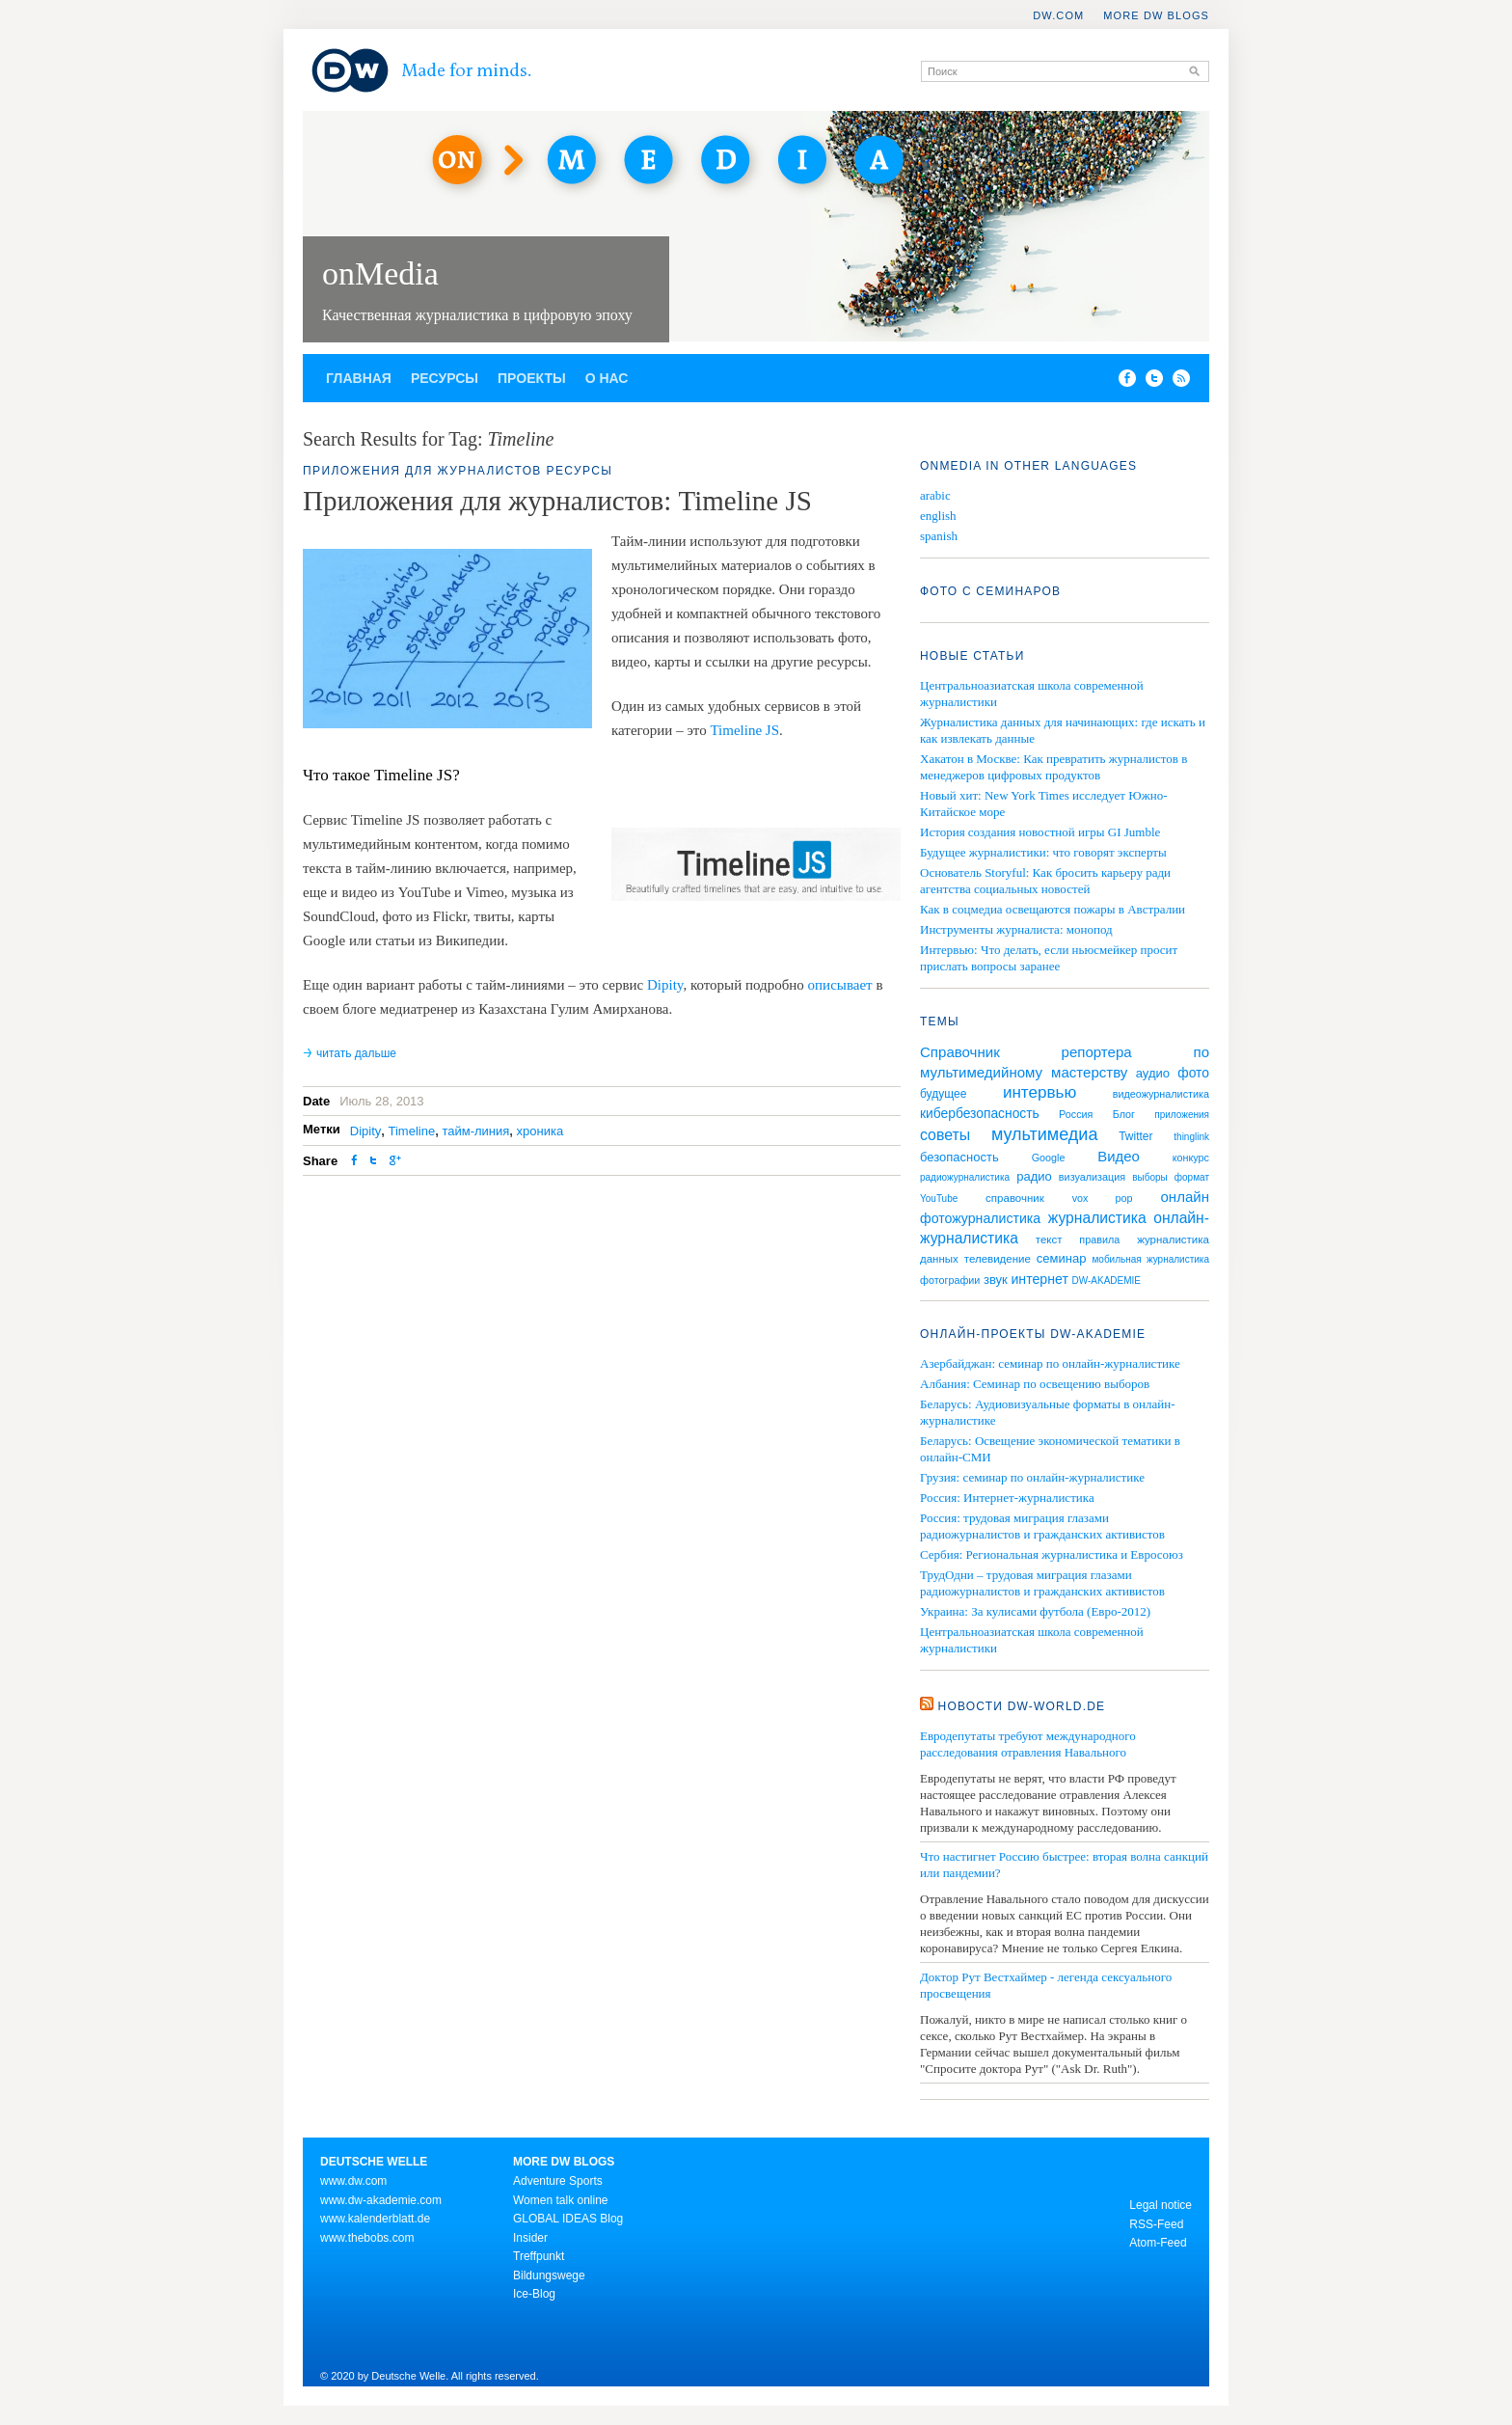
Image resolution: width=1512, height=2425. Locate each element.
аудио (1153, 1073)
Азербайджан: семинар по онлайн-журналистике (1050, 1363)
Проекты (532, 378)
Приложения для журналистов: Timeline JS (557, 500)
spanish (939, 536)
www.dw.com (353, 2181)
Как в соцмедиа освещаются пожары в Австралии (1052, 909)
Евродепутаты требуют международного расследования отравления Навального (1028, 1744)
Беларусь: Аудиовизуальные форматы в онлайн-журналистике (1047, 1412)
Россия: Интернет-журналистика (1007, 1497)
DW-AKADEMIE (1107, 1280)
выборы (1150, 1177)
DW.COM (1058, 15)
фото (1193, 1072)
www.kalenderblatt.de (375, 2218)
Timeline (412, 1131)
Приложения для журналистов (422, 470)
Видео (1118, 1156)
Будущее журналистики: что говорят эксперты (1043, 852)
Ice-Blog (534, 2294)
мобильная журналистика (1150, 1259)
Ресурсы (444, 378)
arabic (935, 495)
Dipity (665, 985)
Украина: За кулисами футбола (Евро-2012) (1035, 1611)
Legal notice (1160, 2205)
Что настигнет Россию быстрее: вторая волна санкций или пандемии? (1064, 1864)
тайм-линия (475, 1131)
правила (1099, 1239)
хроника (540, 1131)
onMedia (380, 273)
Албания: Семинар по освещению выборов (1034, 1383)
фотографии (950, 1280)
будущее (943, 1094)
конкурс (1191, 1157)
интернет (1039, 1279)
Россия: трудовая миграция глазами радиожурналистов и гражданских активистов (1042, 1526)
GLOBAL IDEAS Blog (568, 2218)
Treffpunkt (538, 2256)
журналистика (1097, 1218)
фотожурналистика (980, 1218)
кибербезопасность (980, 1113)
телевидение (997, 1259)
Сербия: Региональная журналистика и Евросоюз (1051, 1554)
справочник (1015, 1198)
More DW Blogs (1156, 15)
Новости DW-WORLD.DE (1022, 1706)
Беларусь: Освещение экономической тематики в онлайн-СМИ (1050, 1448)
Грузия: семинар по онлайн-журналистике (1032, 1477)
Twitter (1135, 1136)
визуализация (1092, 1177)
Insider (530, 2238)
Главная (359, 378)
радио (1034, 1176)
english (938, 515)
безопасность (959, 1157)
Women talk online (560, 2200)
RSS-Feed (1156, 2224)
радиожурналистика (965, 1177)
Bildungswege (549, 2275)
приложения (1181, 1114)
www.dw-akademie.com (381, 2200)
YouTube (939, 1198)
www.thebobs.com (367, 2238)
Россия (1076, 1114)
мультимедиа (1044, 1134)
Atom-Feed (1157, 2242)
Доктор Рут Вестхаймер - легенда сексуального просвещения (1046, 1985)
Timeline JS (744, 730)
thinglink (1191, 1136)
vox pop (1102, 1198)
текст (1049, 1239)
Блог (1124, 1114)
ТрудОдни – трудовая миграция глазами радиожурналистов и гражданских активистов (1042, 1582)
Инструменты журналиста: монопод (1016, 929)
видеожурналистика (1161, 1094)
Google (1049, 1157)
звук (996, 1279)
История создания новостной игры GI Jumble (1040, 832)
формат (1191, 1177)
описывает (840, 985)
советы (945, 1135)
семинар (1062, 1258)
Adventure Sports (558, 2181)
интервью (1039, 1092)
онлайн (1184, 1196)
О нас (607, 378)
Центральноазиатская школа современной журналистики (1032, 1639)
